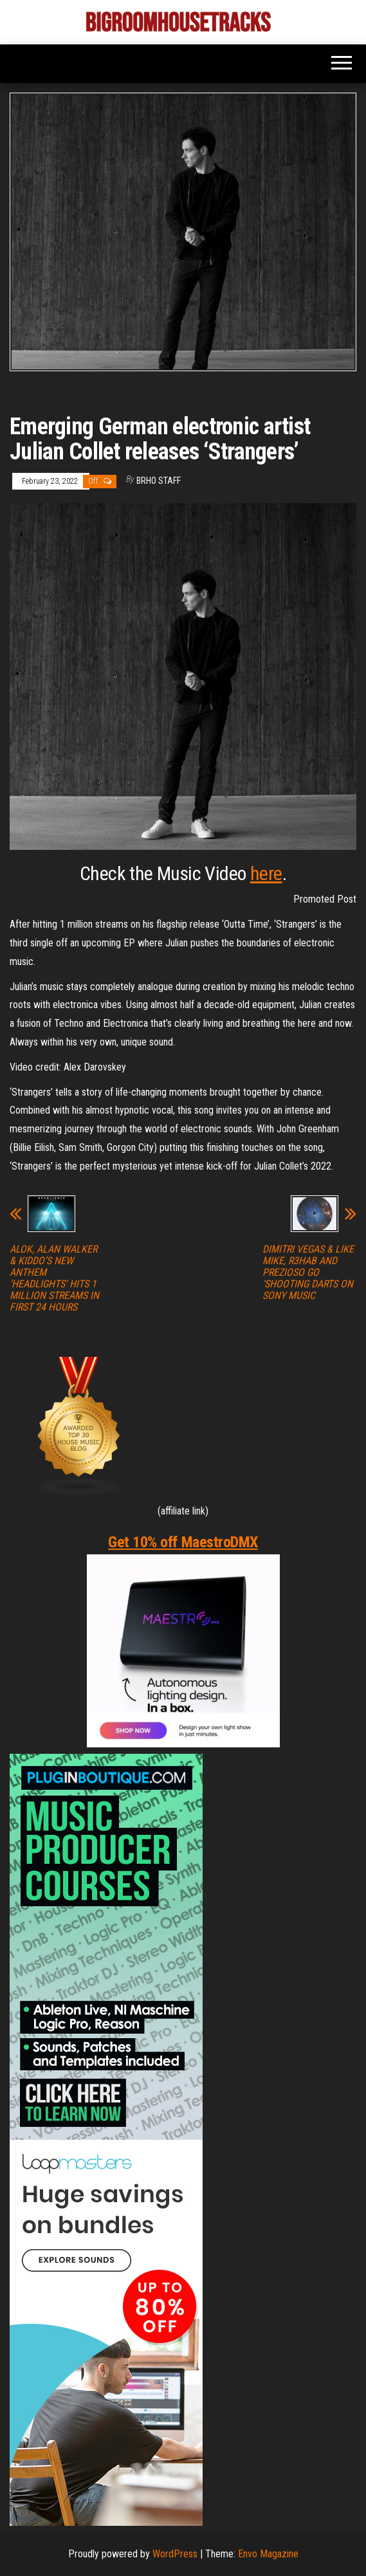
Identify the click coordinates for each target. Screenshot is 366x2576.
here (266, 873)
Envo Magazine (268, 2554)
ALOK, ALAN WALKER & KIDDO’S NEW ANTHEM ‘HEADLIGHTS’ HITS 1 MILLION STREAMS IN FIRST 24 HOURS (54, 1278)
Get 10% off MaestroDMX (182, 1542)
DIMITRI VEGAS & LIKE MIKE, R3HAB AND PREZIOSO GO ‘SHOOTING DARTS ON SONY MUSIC (308, 1273)
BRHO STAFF (158, 480)
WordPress (174, 2554)
